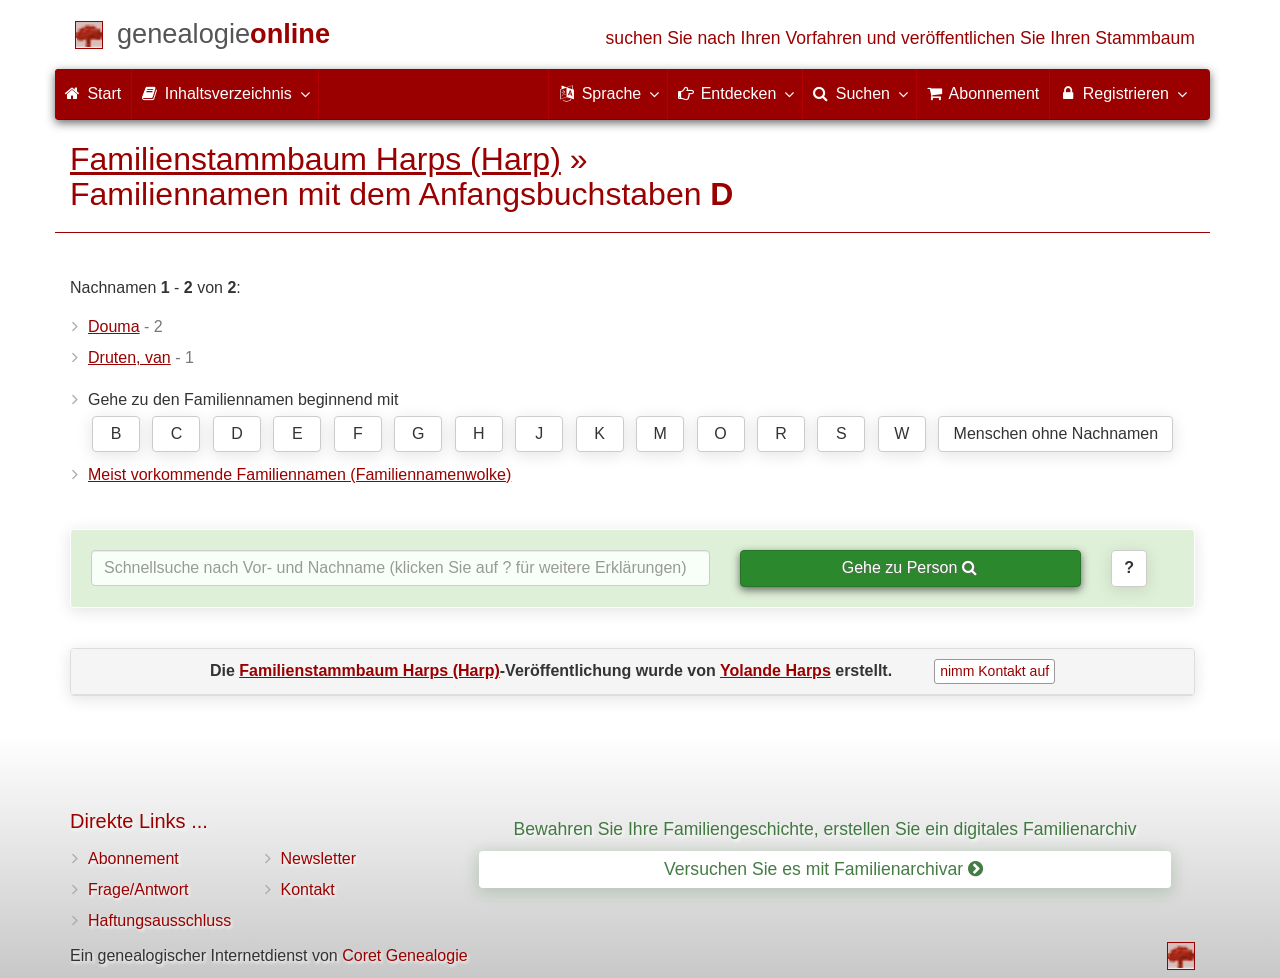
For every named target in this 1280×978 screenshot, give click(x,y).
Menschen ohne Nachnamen (1056, 433)
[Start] (223, 37)
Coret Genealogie (404, 955)
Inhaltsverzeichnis (225, 93)
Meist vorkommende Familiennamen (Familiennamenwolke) (299, 474)
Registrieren (1122, 93)
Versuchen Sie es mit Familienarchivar (823, 869)
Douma (114, 326)
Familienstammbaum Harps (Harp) (315, 159)
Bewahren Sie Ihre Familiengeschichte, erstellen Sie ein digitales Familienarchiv (825, 829)
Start (93, 93)
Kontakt (308, 889)
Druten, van (129, 357)
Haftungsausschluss (159, 920)
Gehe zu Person (909, 567)
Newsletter (319, 858)
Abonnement (133, 858)
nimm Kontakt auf (994, 671)
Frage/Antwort (138, 889)
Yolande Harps (775, 670)
